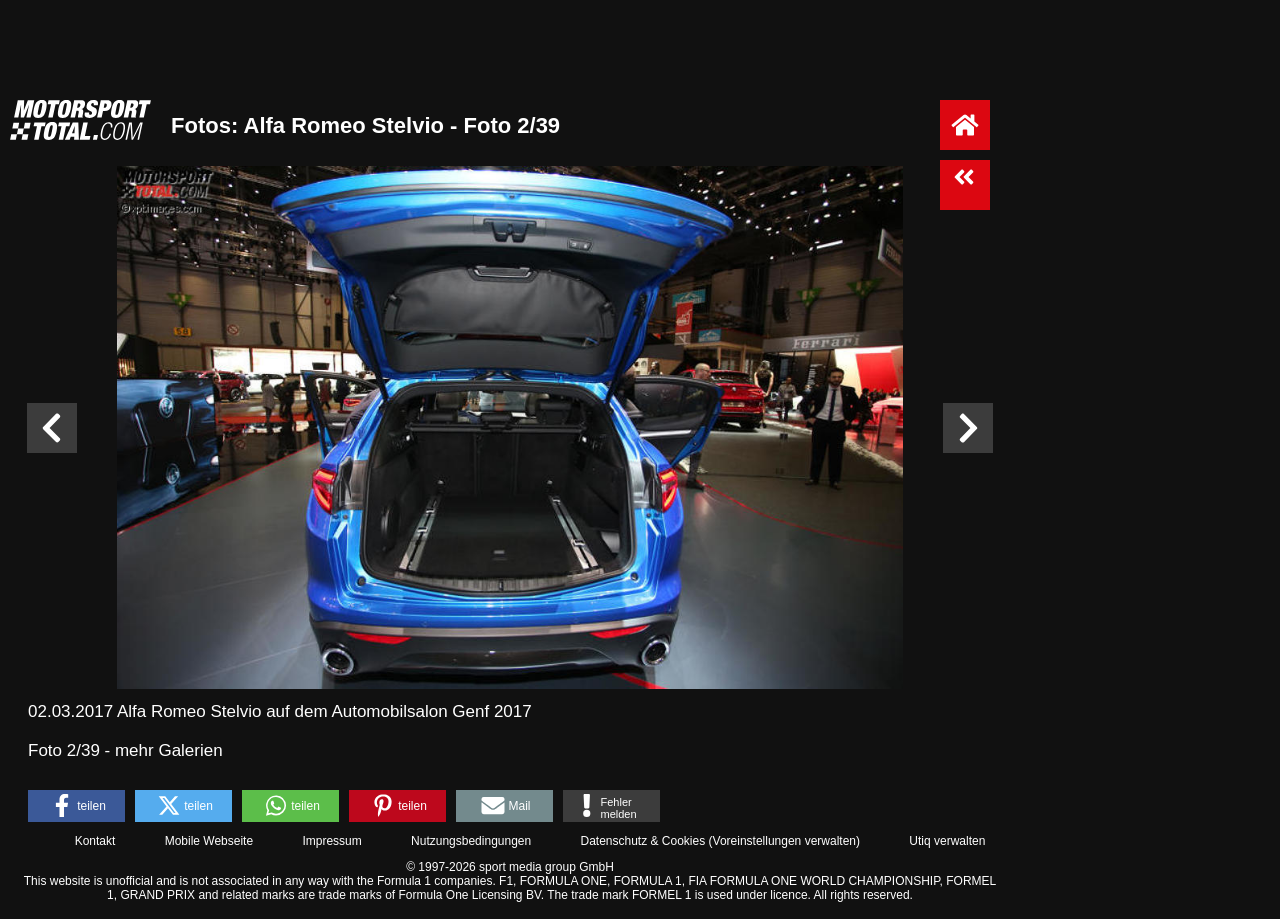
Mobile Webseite (209, 841)
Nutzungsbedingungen (471, 841)
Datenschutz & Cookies (642, 841)
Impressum (331, 841)
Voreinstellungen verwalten (784, 841)
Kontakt (95, 841)
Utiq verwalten (947, 841)
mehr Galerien (169, 750)
